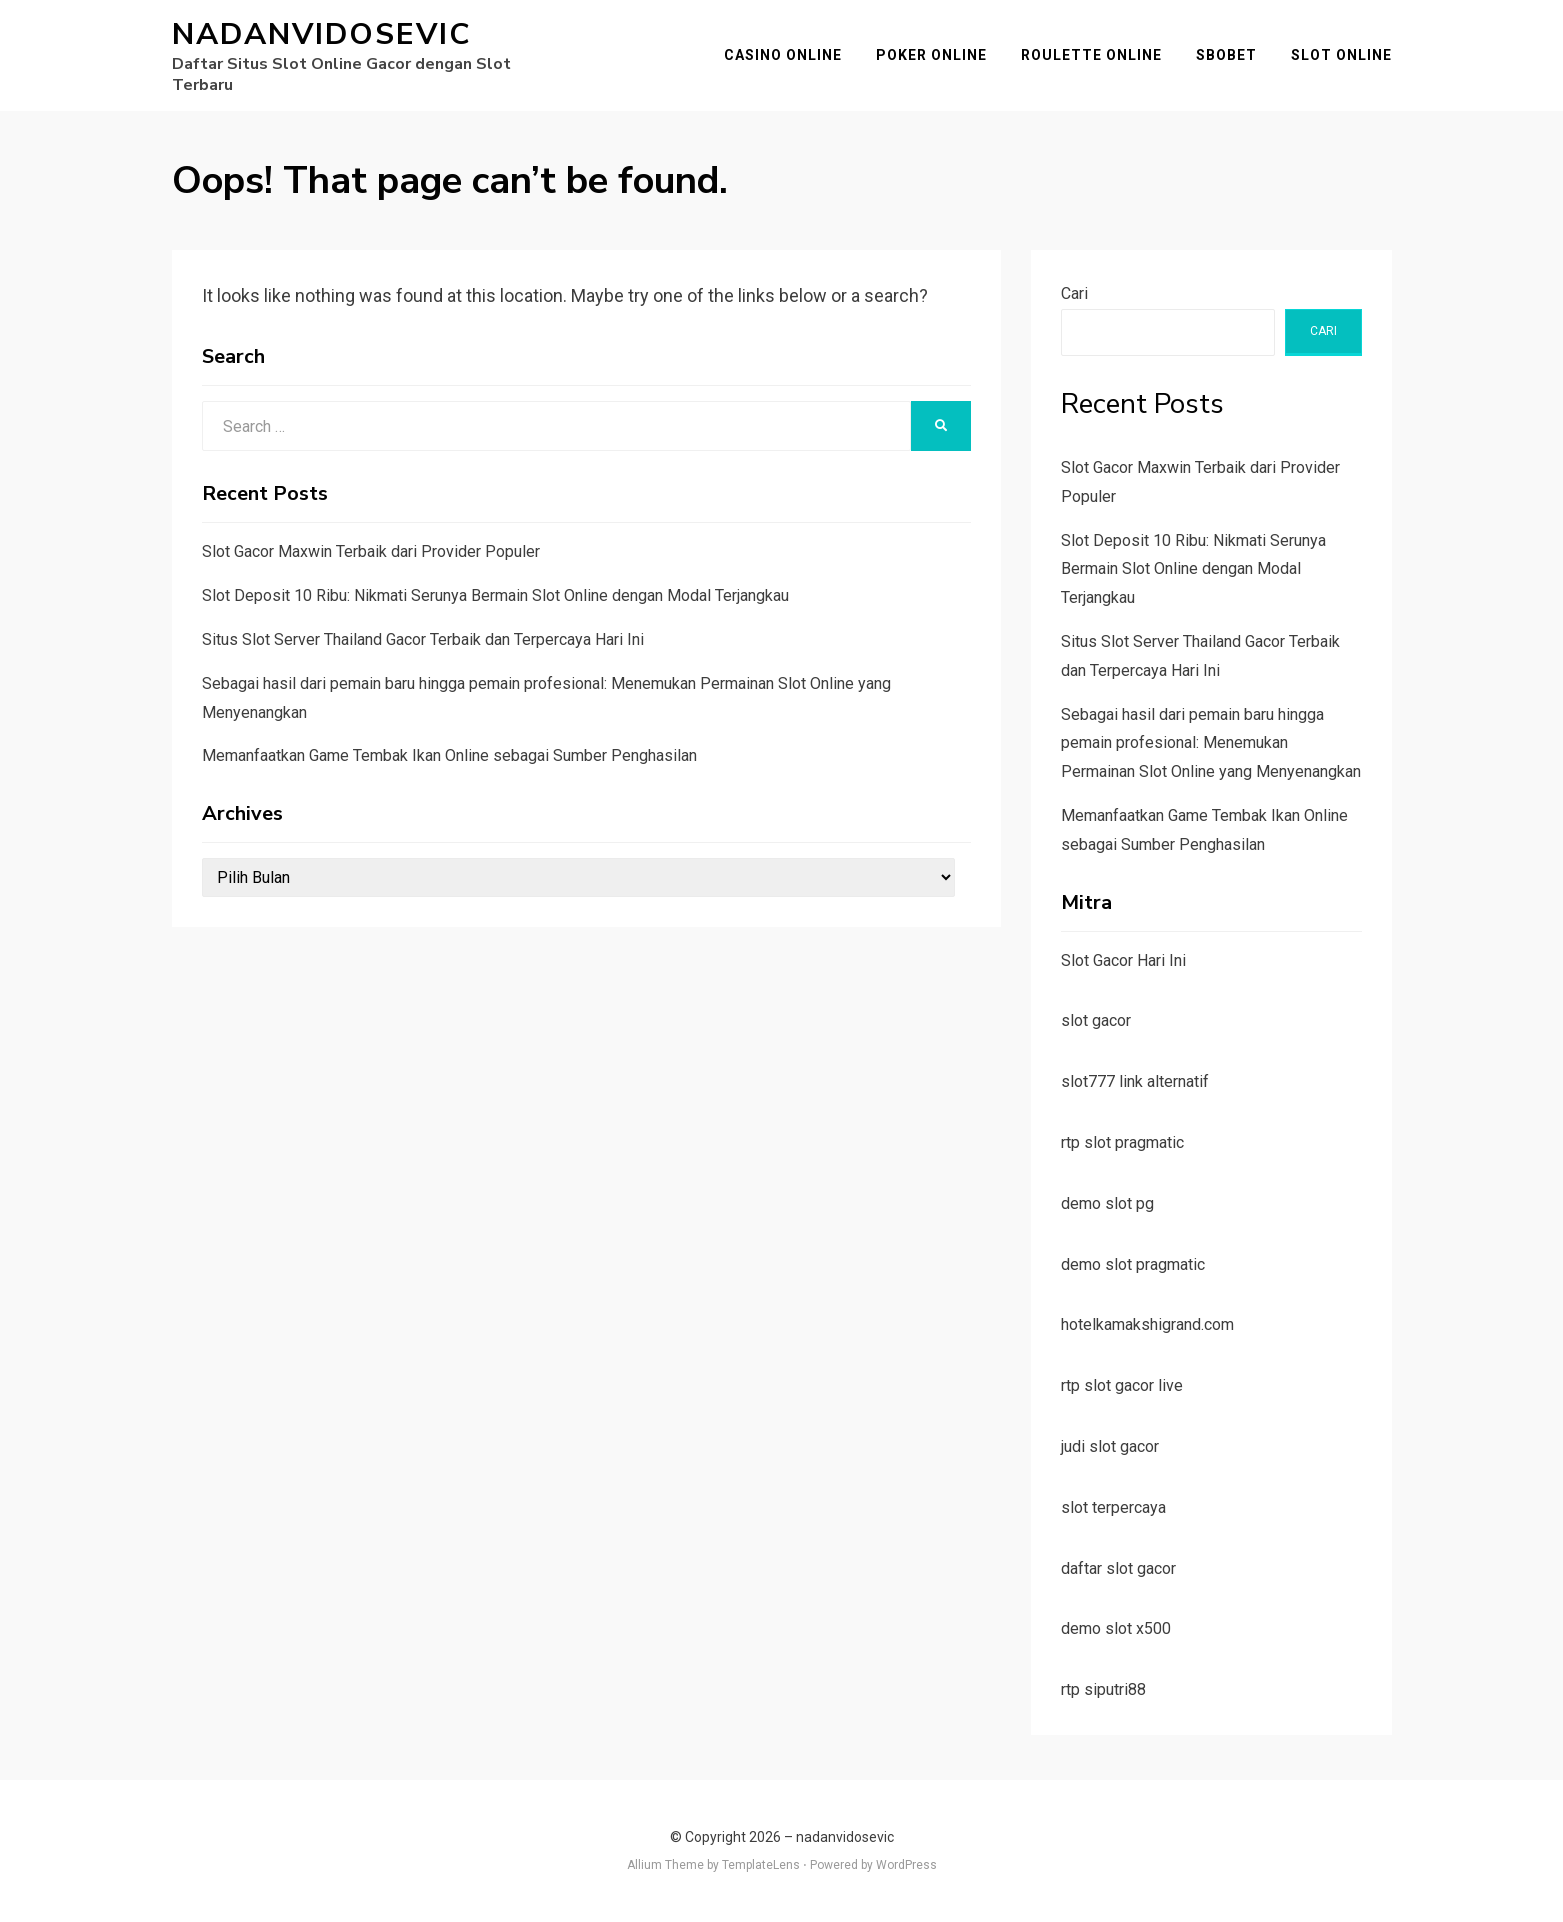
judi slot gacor (1110, 1446)
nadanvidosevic (321, 34)
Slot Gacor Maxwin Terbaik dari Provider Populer (371, 551)
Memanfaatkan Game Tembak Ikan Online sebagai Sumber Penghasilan (449, 755)
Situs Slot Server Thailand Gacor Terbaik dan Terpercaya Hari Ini (423, 639)
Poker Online (931, 55)
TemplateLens (761, 1865)
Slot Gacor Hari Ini (1123, 960)
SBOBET (1226, 55)
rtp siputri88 (1103, 1689)
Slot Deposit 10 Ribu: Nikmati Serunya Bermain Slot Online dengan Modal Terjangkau (495, 595)
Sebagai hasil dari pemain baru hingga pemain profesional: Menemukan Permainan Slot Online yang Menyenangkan (1211, 743)
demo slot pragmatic (1133, 1264)
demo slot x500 (1116, 1628)
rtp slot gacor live (1122, 1385)
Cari (1074, 293)
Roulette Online (1091, 55)
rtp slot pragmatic (1122, 1142)
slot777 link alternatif (1135, 1081)
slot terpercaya (1113, 1507)
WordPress (906, 1865)
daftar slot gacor (1118, 1568)
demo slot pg (1107, 1203)
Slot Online (1341, 55)
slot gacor (1096, 1020)
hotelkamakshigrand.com (1147, 1324)
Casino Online (783, 55)
